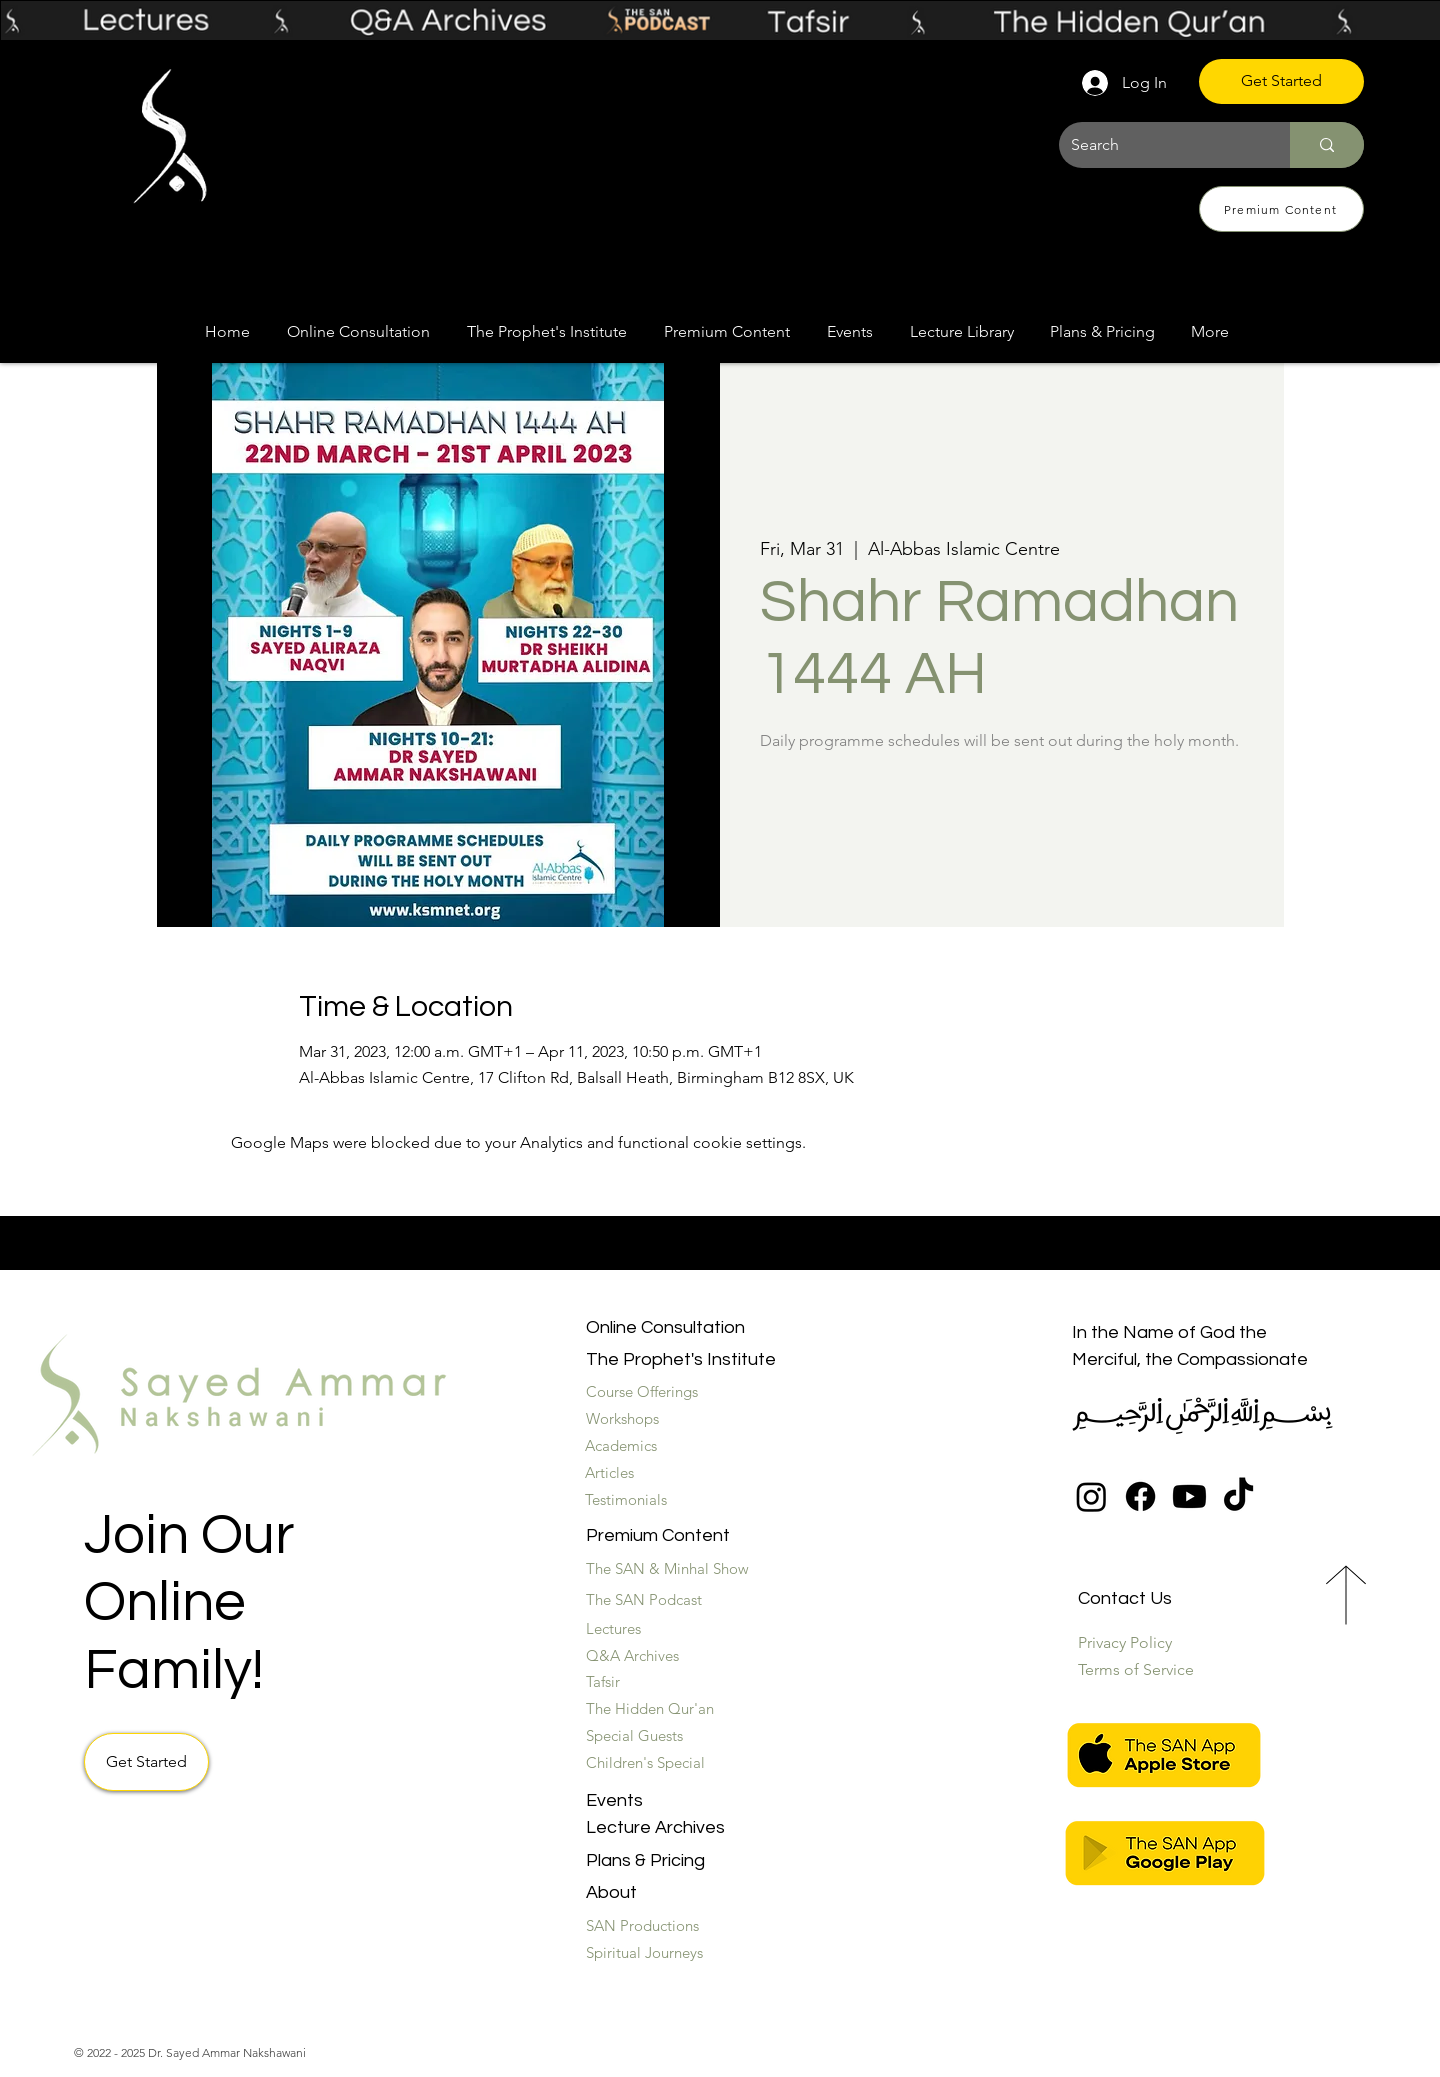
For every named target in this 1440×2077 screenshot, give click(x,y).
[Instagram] (1091, 1496)
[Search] (1159, 145)
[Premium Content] (1281, 209)
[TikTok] (1238, 1496)
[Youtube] (1189, 1496)
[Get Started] (1281, 81)
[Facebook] (1140, 1496)
